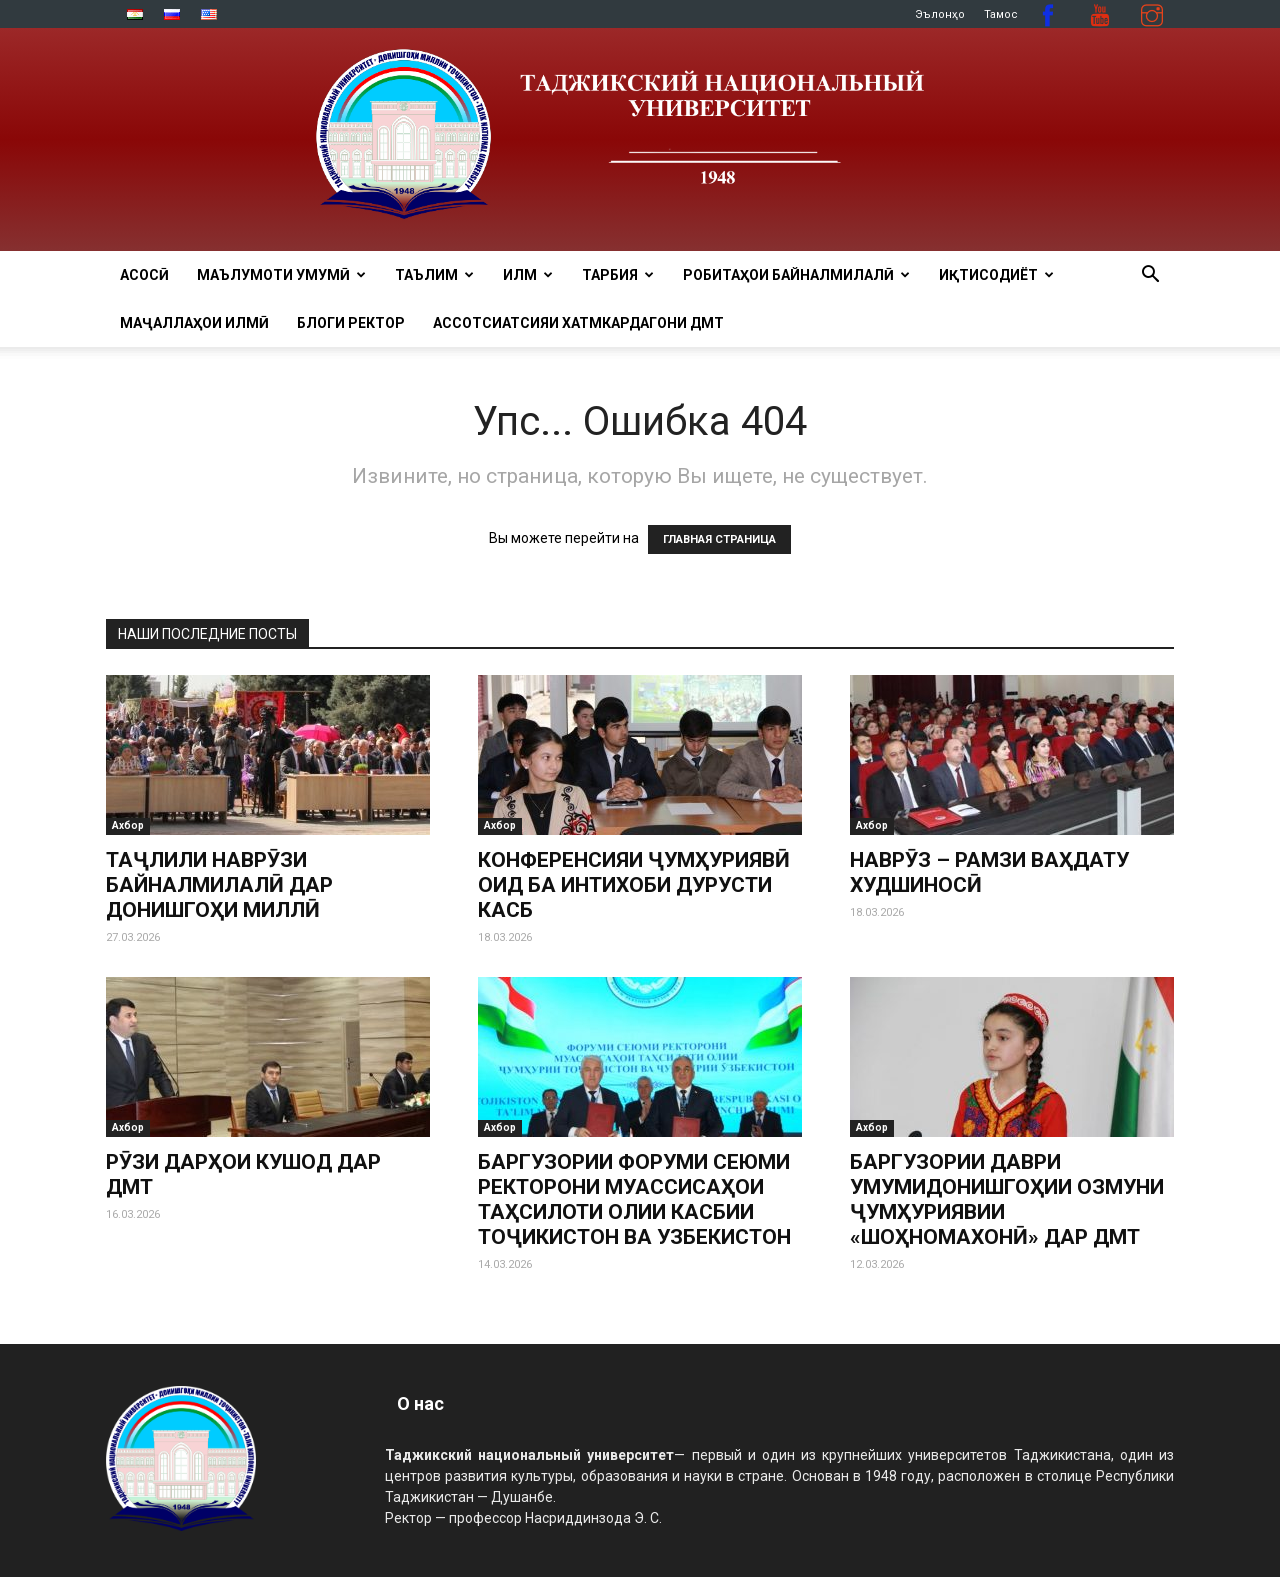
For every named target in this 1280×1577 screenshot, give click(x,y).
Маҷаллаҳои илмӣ (194, 323)
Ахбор (128, 825)
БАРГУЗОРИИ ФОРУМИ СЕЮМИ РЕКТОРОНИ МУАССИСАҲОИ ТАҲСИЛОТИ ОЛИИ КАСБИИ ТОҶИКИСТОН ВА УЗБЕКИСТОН (634, 1199)
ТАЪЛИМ (434, 275)
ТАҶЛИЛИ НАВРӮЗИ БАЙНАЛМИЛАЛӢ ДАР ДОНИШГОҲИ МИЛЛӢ (219, 885)
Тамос (1001, 14)
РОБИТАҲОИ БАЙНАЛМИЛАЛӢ (796, 275)
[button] (1150, 276)
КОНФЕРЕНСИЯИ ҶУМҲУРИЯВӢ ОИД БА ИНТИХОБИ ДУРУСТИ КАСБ (634, 885)
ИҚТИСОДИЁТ (996, 275)
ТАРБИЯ (618, 275)
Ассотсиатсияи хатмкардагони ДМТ (578, 323)
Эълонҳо (940, 14)
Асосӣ (144, 275)
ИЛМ (528, 275)
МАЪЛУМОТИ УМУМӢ (281, 275)
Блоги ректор (351, 323)
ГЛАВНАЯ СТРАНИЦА (719, 539)
